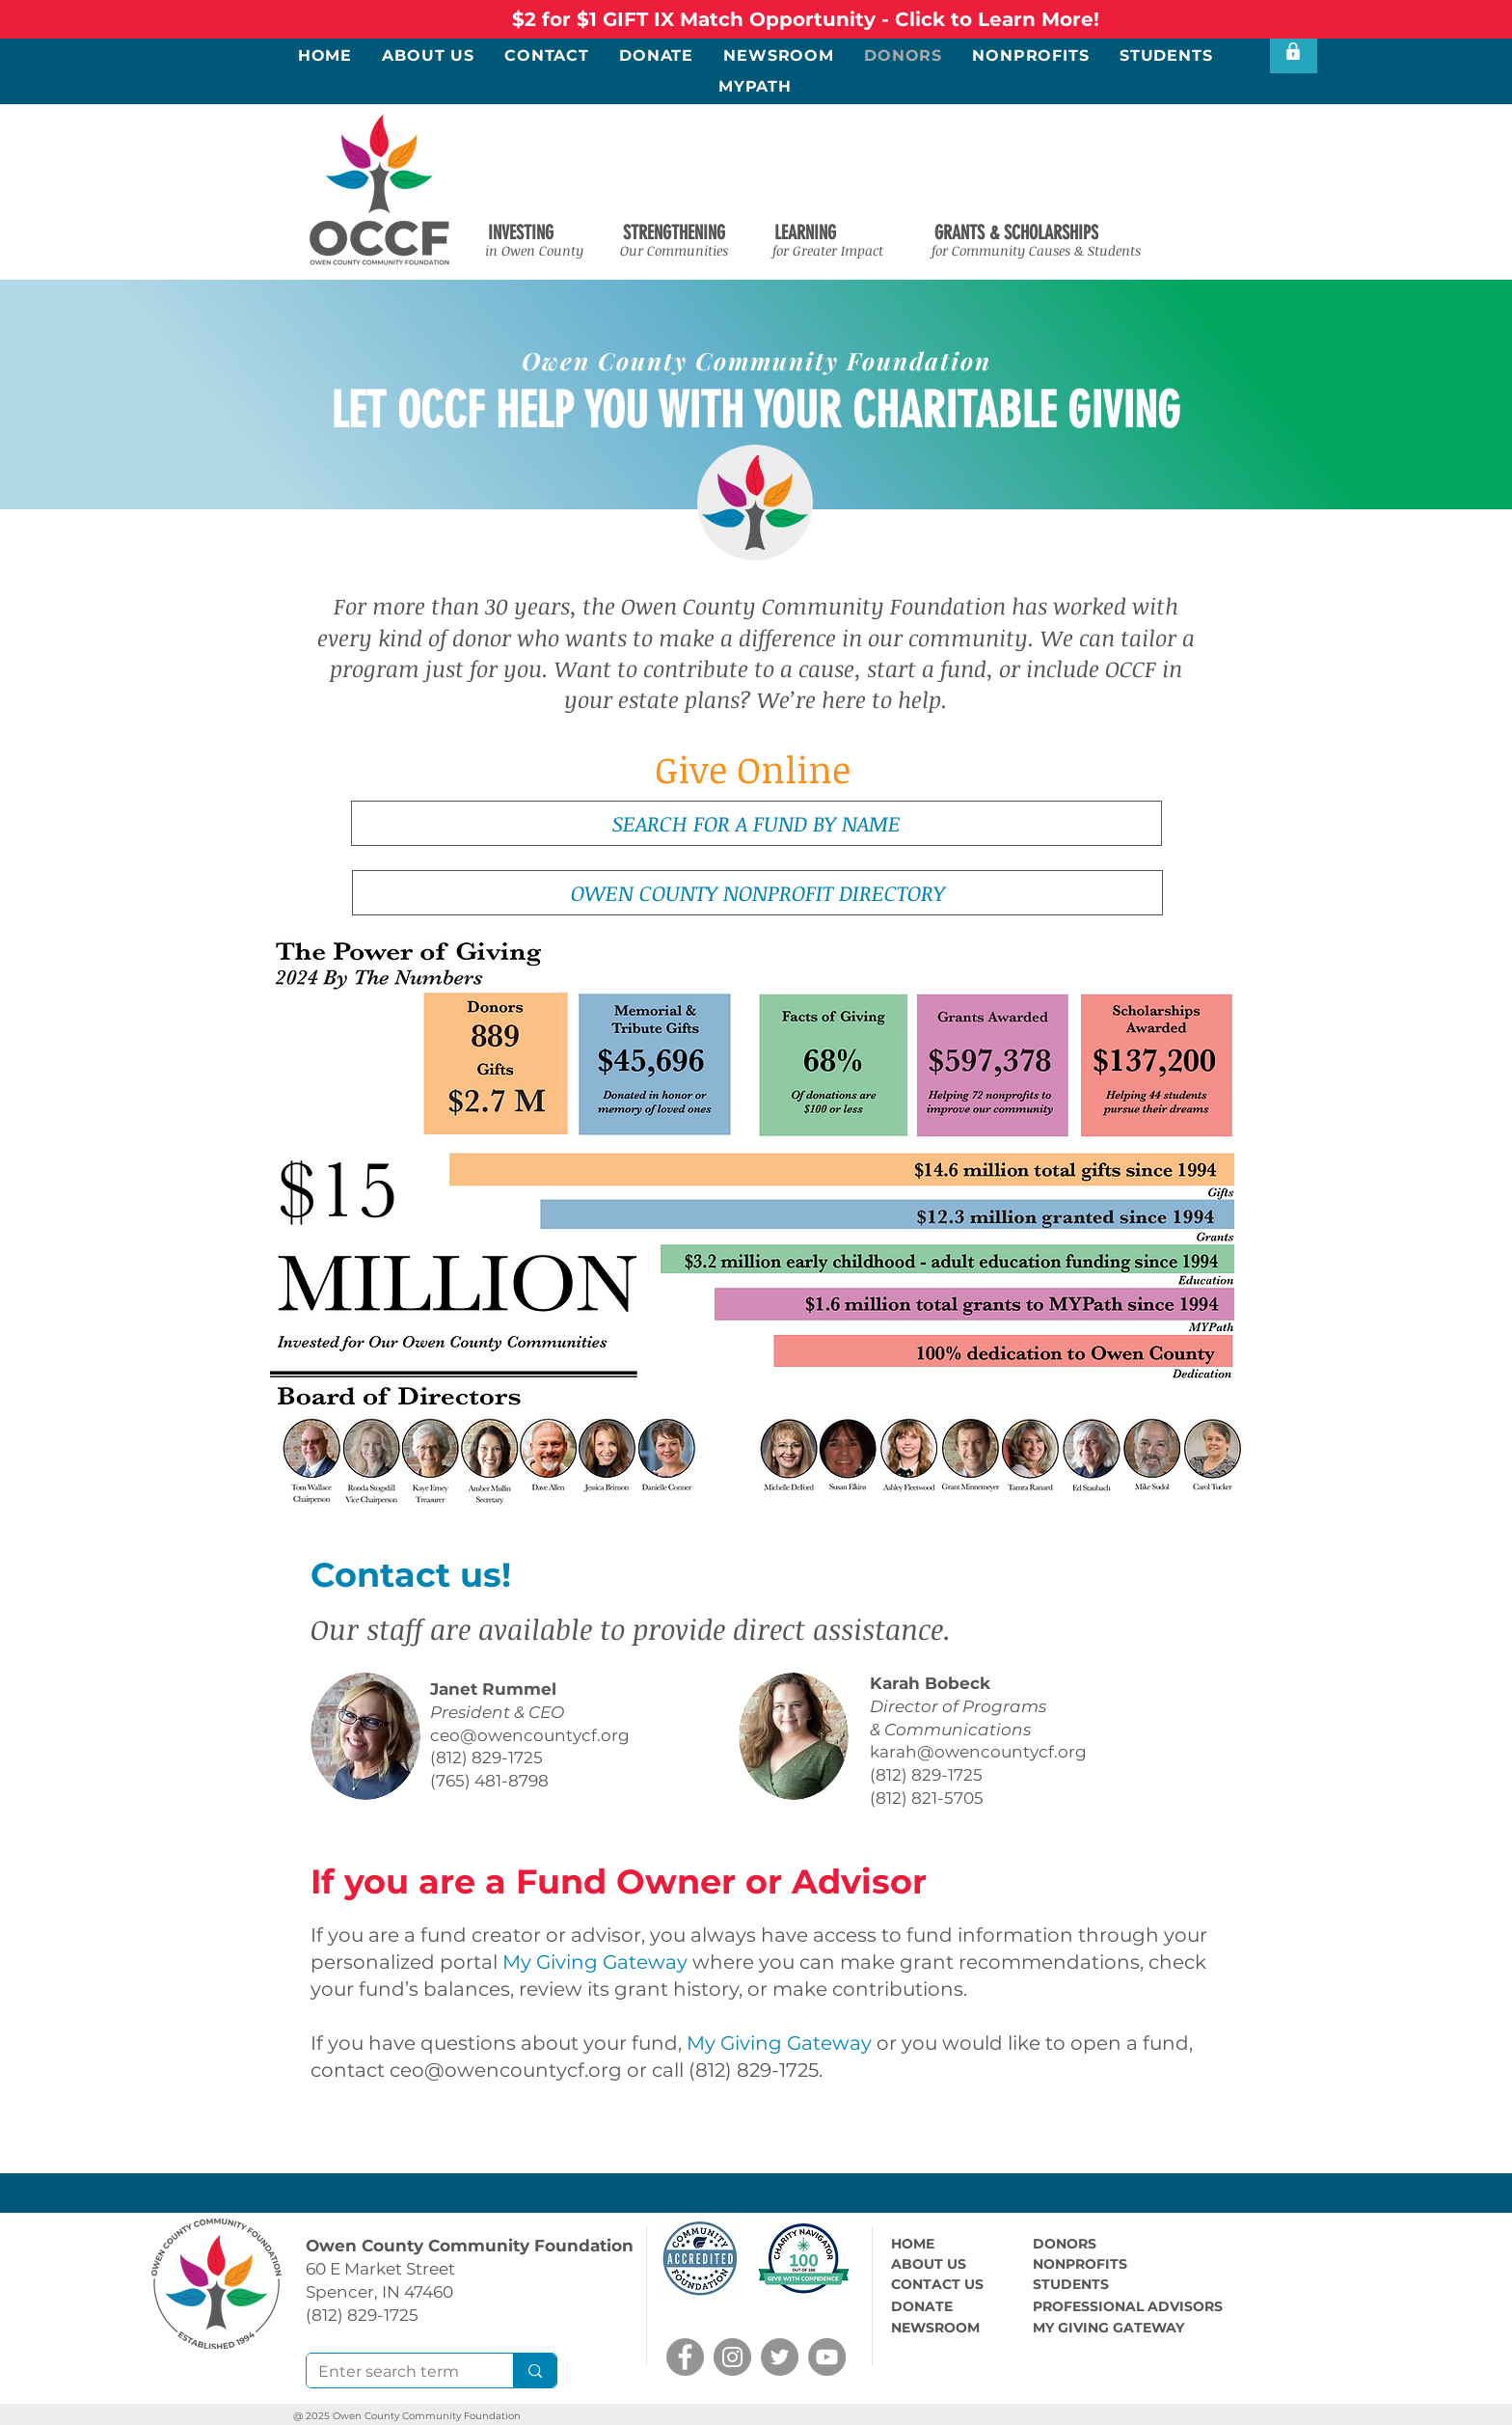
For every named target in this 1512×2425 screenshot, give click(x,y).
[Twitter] (779, 2357)
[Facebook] (685, 2357)
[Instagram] (732, 2357)
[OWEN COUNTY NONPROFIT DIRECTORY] (757, 892)
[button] (520, 232)
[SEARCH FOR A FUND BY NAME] (756, 823)
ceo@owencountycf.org (530, 1735)
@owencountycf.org (523, 2070)
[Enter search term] (395, 2372)
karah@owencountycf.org (978, 1751)
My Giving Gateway (595, 1962)
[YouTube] (827, 2357)
